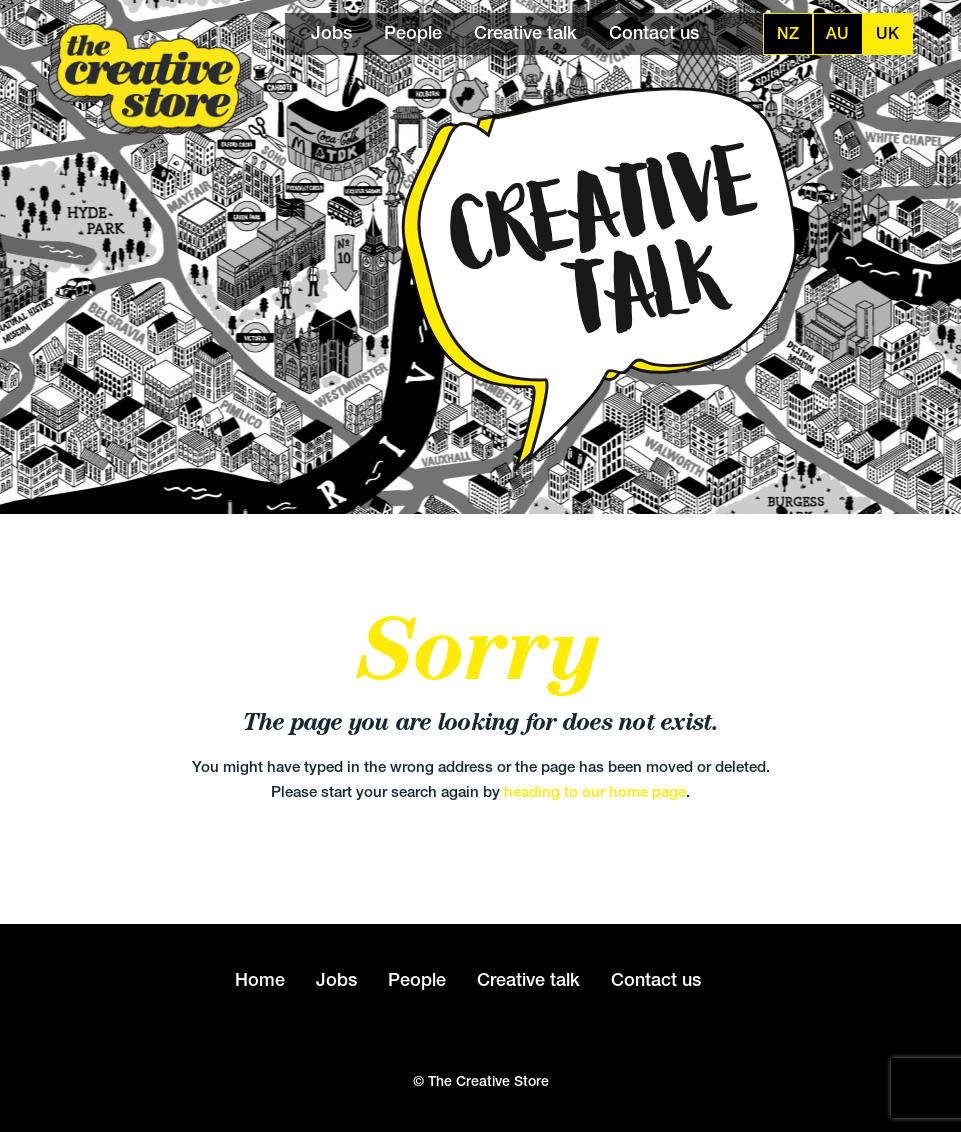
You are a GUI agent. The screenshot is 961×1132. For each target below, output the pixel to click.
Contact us (654, 32)
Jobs (331, 32)
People (413, 32)
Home (260, 979)
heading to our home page (595, 791)
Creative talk (525, 32)
